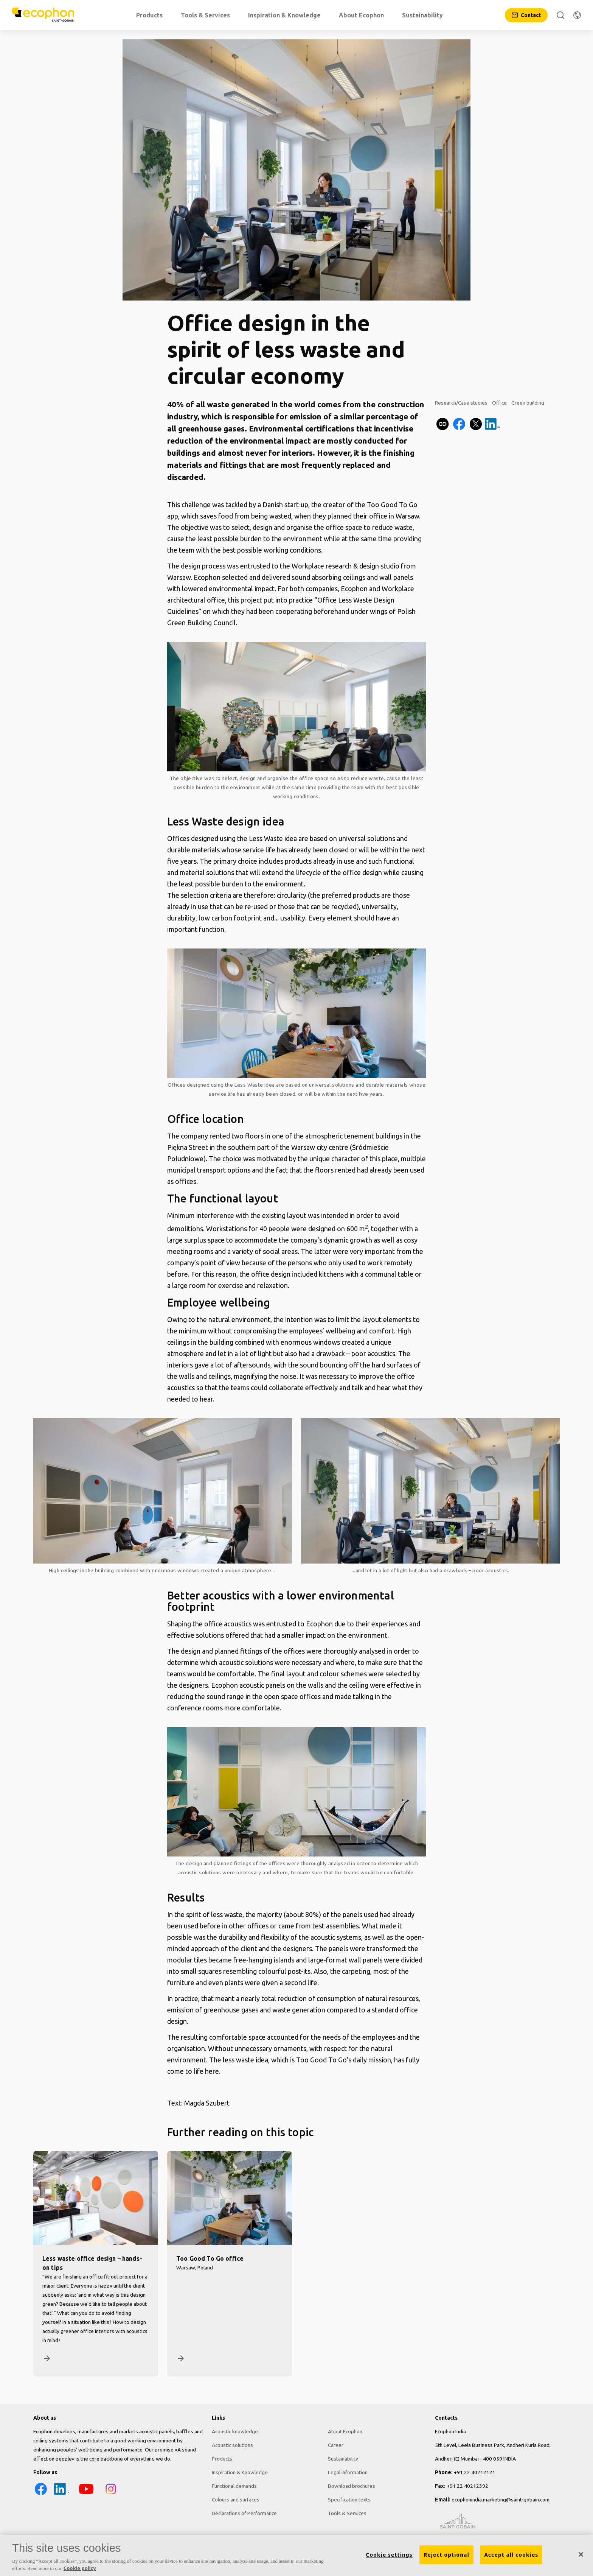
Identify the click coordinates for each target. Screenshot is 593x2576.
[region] (296, 2555)
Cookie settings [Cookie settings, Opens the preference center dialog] (389, 2554)
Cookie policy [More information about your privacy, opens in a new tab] (80, 2568)
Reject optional (446, 2554)
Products (222, 2459)
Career (335, 2445)
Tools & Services (347, 2513)
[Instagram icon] (110, 2495)
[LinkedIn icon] (61, 2495)
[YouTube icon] (86, 2495)
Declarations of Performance (244, 2513)
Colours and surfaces (235, 2500)
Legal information (348, 2472)
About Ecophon (345, 2431)
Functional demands (234, 2486)
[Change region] (577, 15)
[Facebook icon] (40, 2495)
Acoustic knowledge (235, 2431)
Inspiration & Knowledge (240, 2472)
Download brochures (351, 2486)
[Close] (581, 2554)
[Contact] (526, 15)
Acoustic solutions (232, 2445)
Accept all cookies (511, 2554)
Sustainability (343, 2459)
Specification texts (349, 2500)
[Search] (560, 15)
